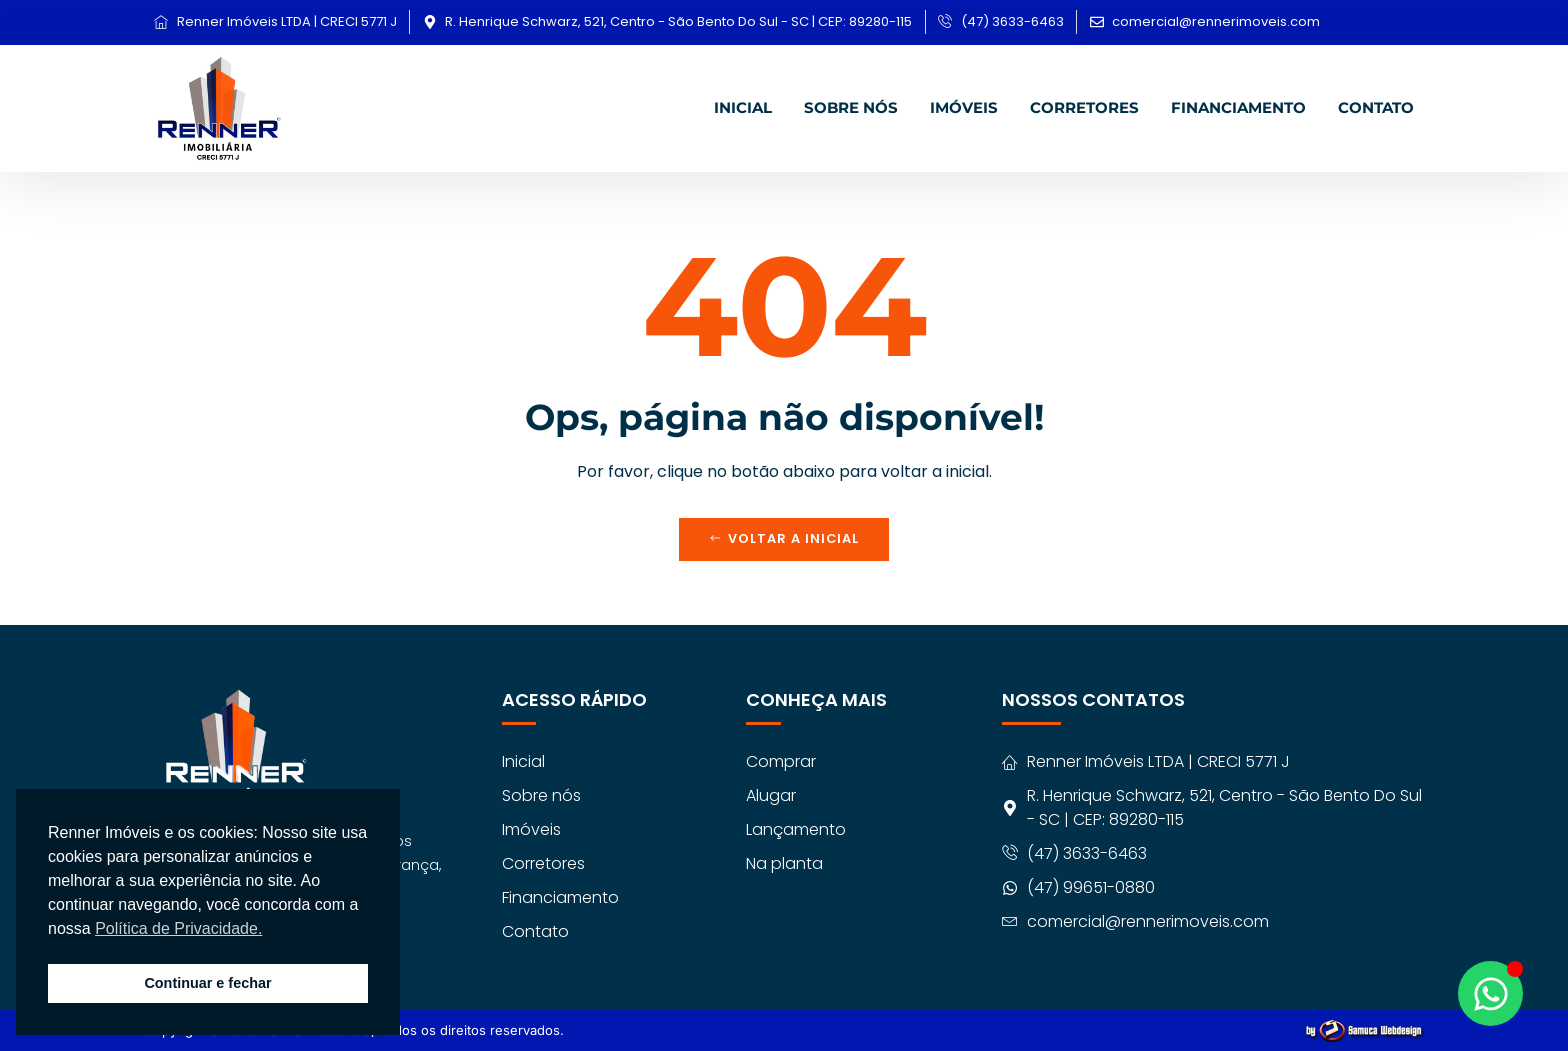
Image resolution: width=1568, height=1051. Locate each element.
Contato (1376, 106)
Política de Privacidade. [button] (178, 928)
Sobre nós (851, 106)
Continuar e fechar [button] (207, 983)
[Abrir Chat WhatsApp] (1490, 993)
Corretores (1084, 106)
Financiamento (1238, 106)
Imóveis (964, 106)
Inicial (743, 106)
